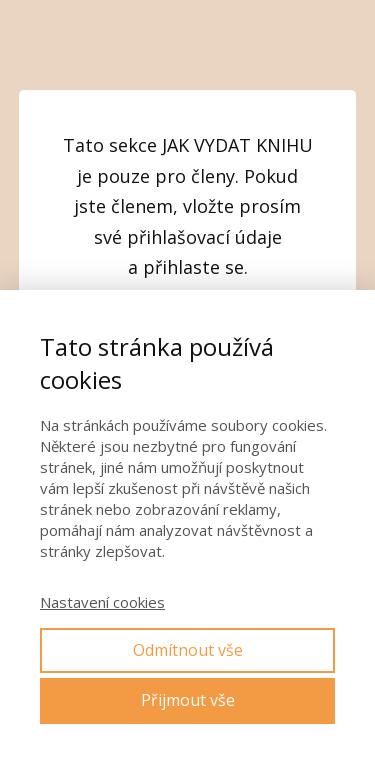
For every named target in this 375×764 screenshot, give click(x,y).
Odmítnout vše (188, 650)
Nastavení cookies (102, 602)
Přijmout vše (188, 700)
